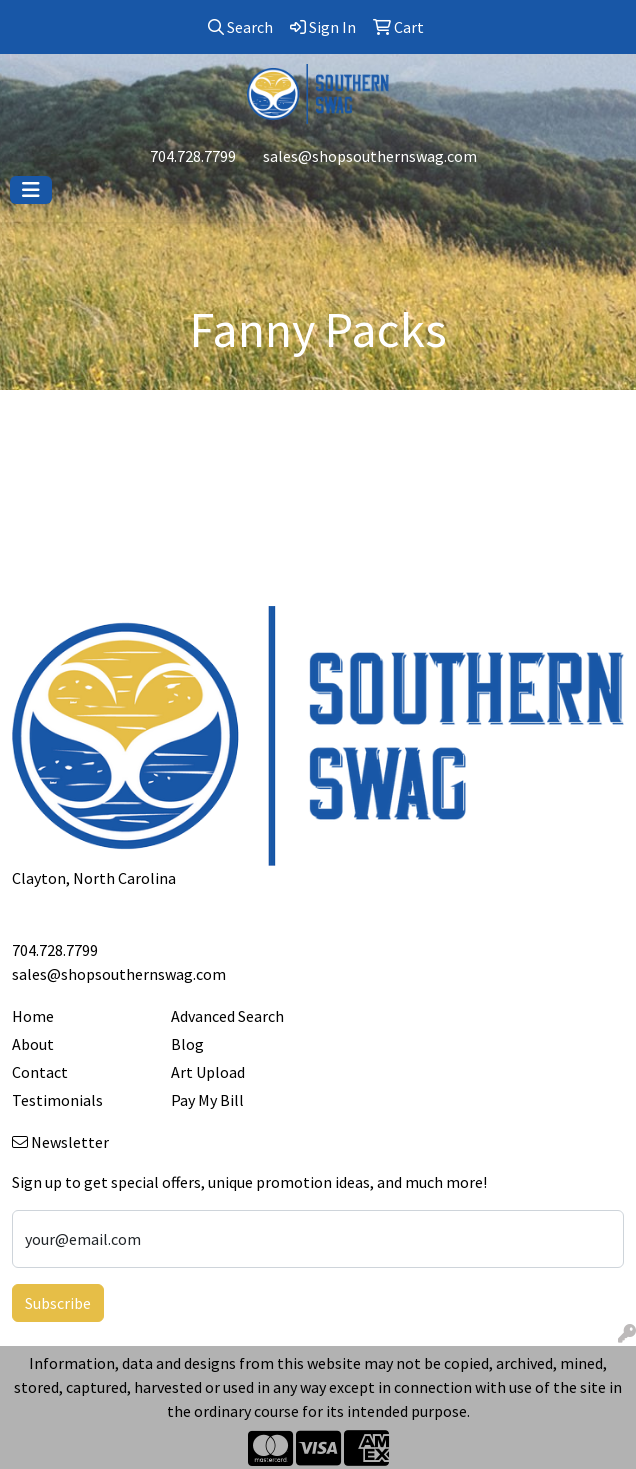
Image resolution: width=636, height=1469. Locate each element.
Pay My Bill (207, 1100)
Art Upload (208, 1072)
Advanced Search (227, 1016)
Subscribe (58, 1303)
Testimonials (57, 1100)
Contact (40, 1072)
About (33, 1044)
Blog (187, 1044)
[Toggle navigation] (31, 190)
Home (33, 1016)
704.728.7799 (193, 156)
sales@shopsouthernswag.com (370, 156)
